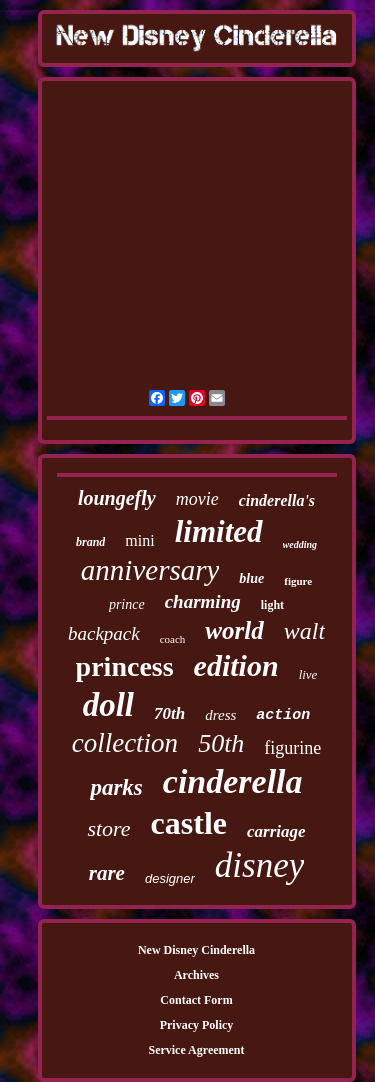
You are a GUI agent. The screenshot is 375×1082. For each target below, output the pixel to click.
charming (203, 601)
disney (259, 865)
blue (251, 578)
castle (189, 823)
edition (236, 665)
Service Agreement (196, 1050)
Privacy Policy (197, 1025)
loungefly (117, 498)
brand (90, 542)
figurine (292, 748)
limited (219, 531)
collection (125, 743)
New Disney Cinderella (196, 950)
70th (169, 713)
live (308, 674)
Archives (196, 975)
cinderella (233, 781)
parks (116, 787)
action (283, 715)
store (108, 828)
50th (221, 743)
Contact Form (196, 1000)
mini (139, 540)
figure (298, 581)
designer (170, 878)
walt (304, 631)
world (234, 630)
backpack (104, 633)
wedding (300, 544)
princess (125, 666)
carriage (276, 831)
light (272, 605)
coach (173, 639)
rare (107, 873)
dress (220, 715)
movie (197, 499)
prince (127, 604)
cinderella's (277, 500)
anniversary (150, 570)
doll (108, 705)
